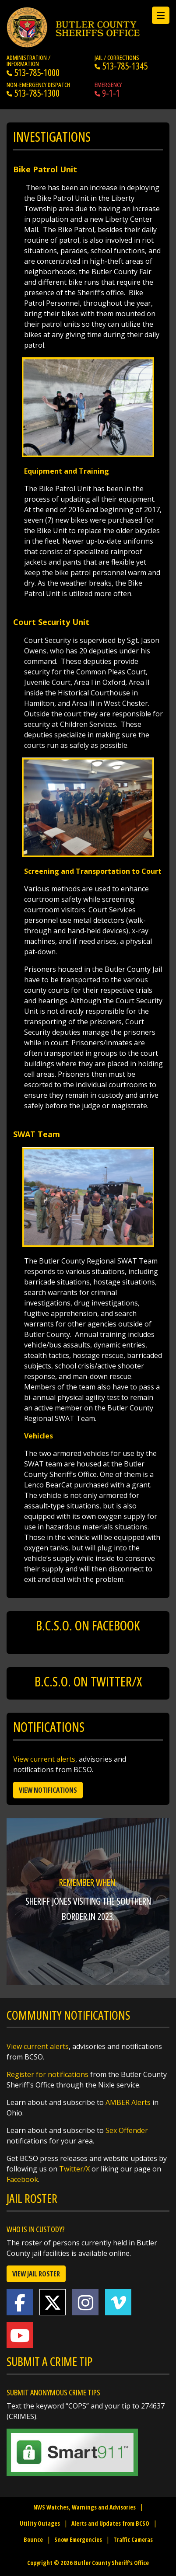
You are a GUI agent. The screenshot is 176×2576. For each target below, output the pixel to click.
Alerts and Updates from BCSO (110, 2523)
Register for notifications (47, 2074)
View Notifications (48, 1790)
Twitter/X (74, 2169)
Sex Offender (127, 2130)
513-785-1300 (33, 93)
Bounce (33, 2539)
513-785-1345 (121, 66)
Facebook (22, 2179)
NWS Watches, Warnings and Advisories (84, 2507)
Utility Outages (40, 2523)
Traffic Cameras (133, 2539)
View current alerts (44, 1759)
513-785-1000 (33, 72)
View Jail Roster (36, 2274)
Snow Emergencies (78, 2539)
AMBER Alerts (128, 2102)
